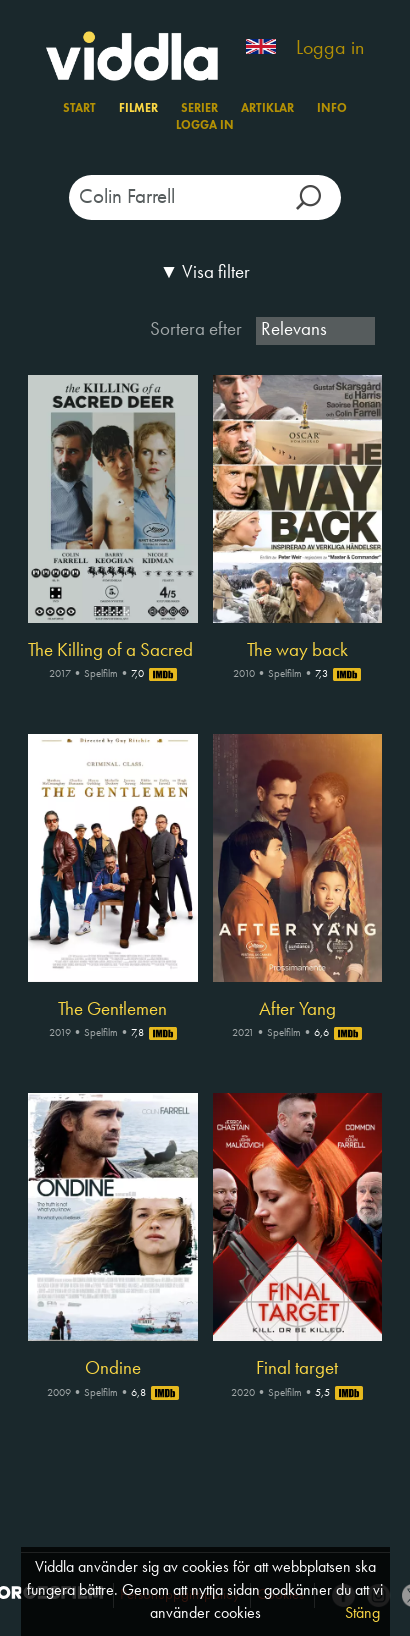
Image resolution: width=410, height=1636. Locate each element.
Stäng (362, 1614)
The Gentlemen (112, 1010)
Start (79, 109)
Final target (297, 1369)
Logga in (330, 49)
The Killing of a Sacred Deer (113, 651)
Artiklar (267, 109)
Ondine (113, 1369)
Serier (199, 109)
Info (332, 109)
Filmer (138, 109)
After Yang (297, 1010)
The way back (297, 651)
